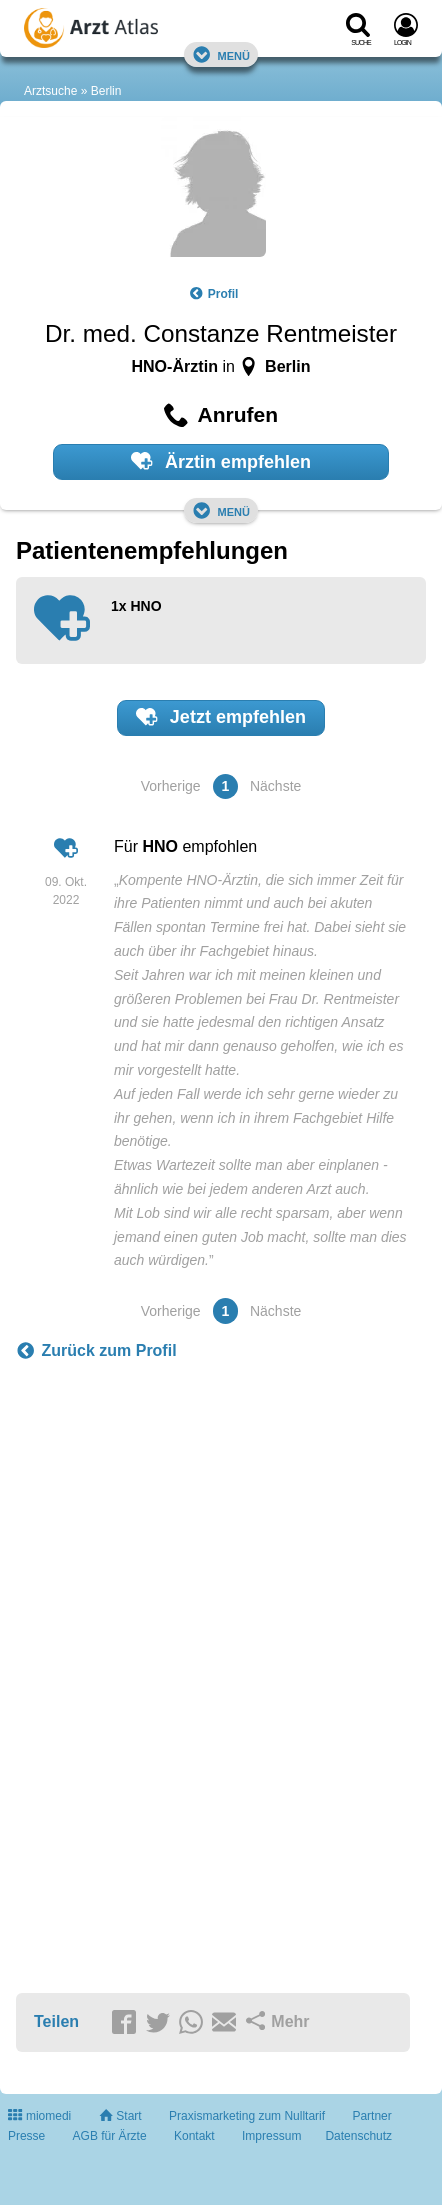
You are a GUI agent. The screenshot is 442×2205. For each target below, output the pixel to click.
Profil (214, 294)
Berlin (106, 91)
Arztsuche (50, 91)
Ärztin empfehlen (221, 461)
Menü (221, 54)
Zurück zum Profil (96, 1351)
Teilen (56, 2021)
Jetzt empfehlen (221, 717)
